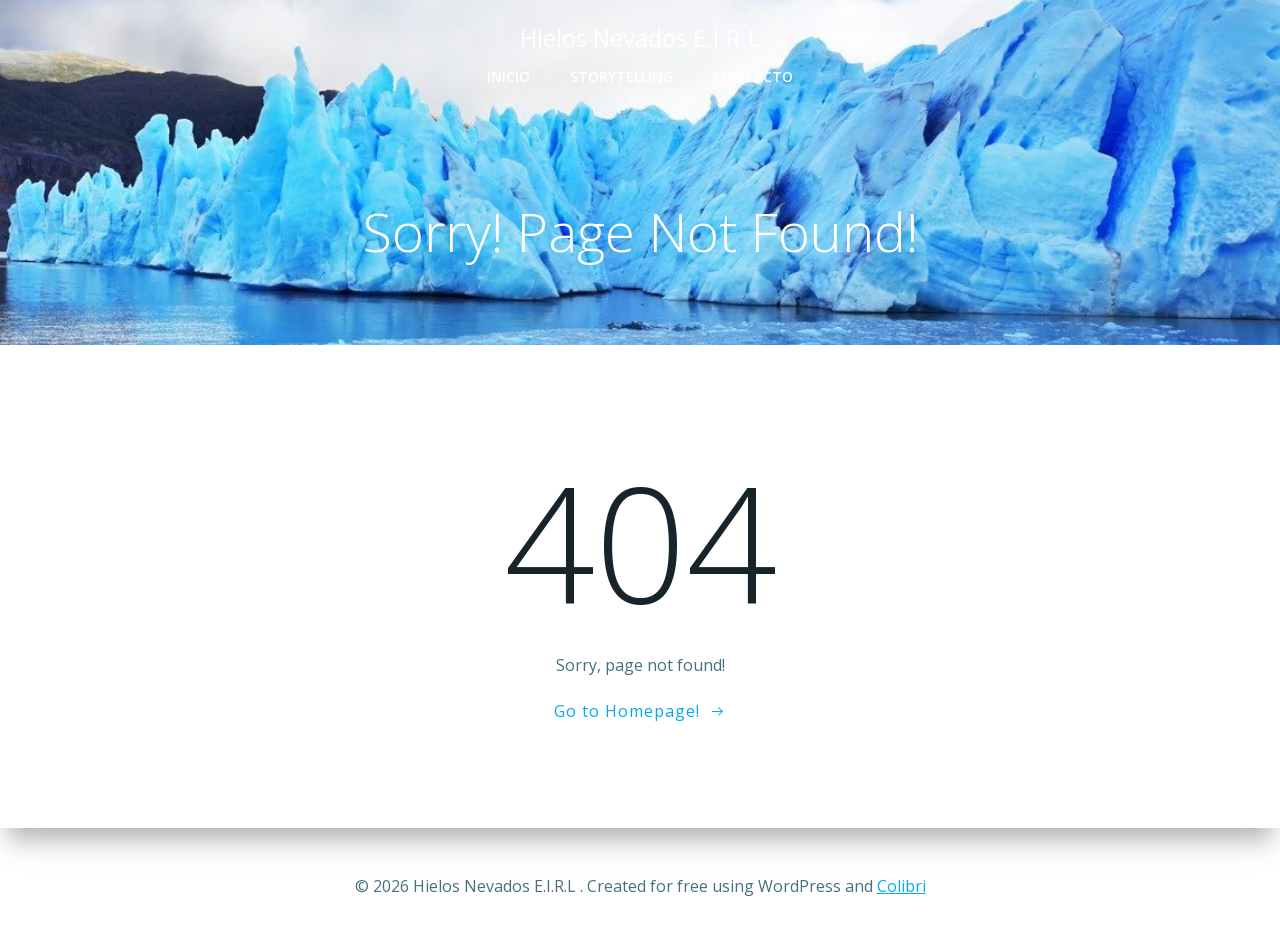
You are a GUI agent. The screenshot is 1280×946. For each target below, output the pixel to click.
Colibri (901, 886)
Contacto (753, 76)
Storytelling (621, 76)
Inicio (508, 76)
